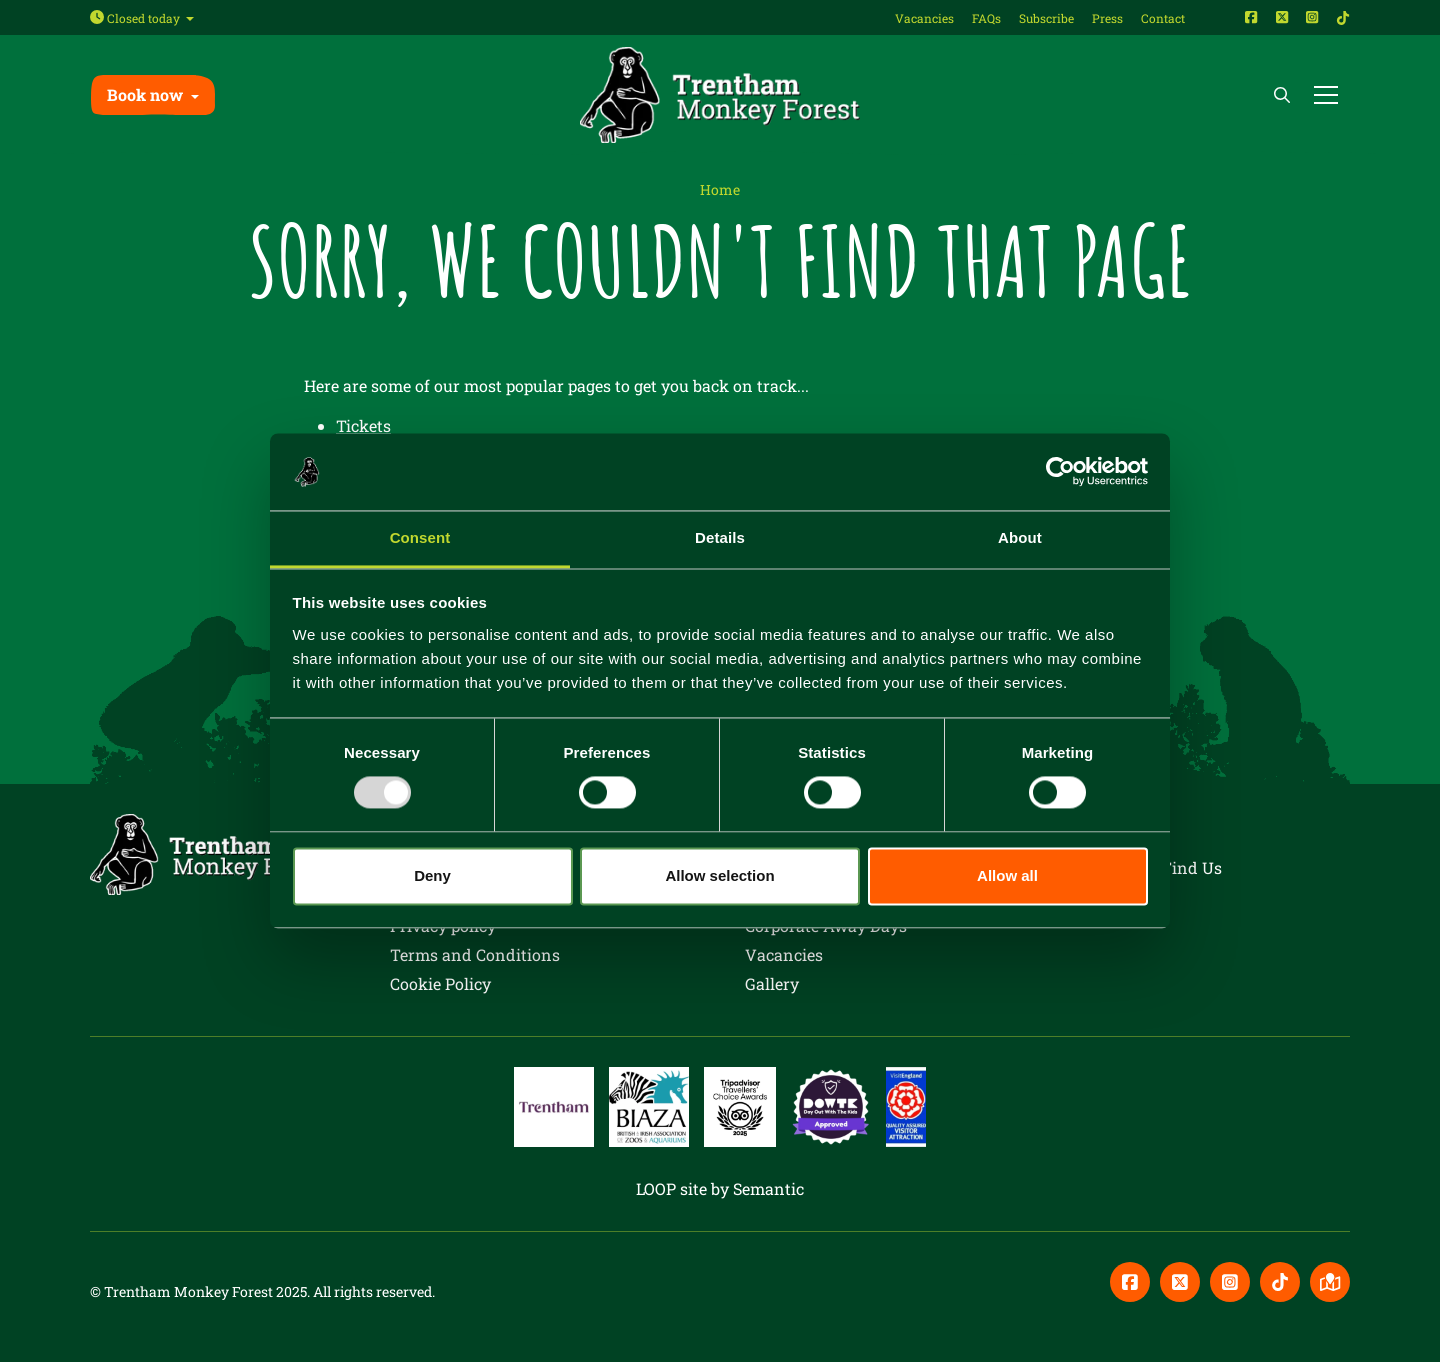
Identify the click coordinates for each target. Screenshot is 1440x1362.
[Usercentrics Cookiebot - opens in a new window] (1060, 472)
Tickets (363, 425)
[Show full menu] (1326, 95)
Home (720, 189)
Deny (432, 875)
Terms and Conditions (475, 954)
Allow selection (719, 875)
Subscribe (1046, 18)
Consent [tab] (420, 537)
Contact (1163, 18)
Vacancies (924, 18)
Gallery (772, 983)
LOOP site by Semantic (720, 1188)
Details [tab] (720, 537)
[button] (153, 94)
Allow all (1007, 875)
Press (1107, 18)
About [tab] (1020, 537)
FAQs (986, 18)
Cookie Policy (440, 983)
